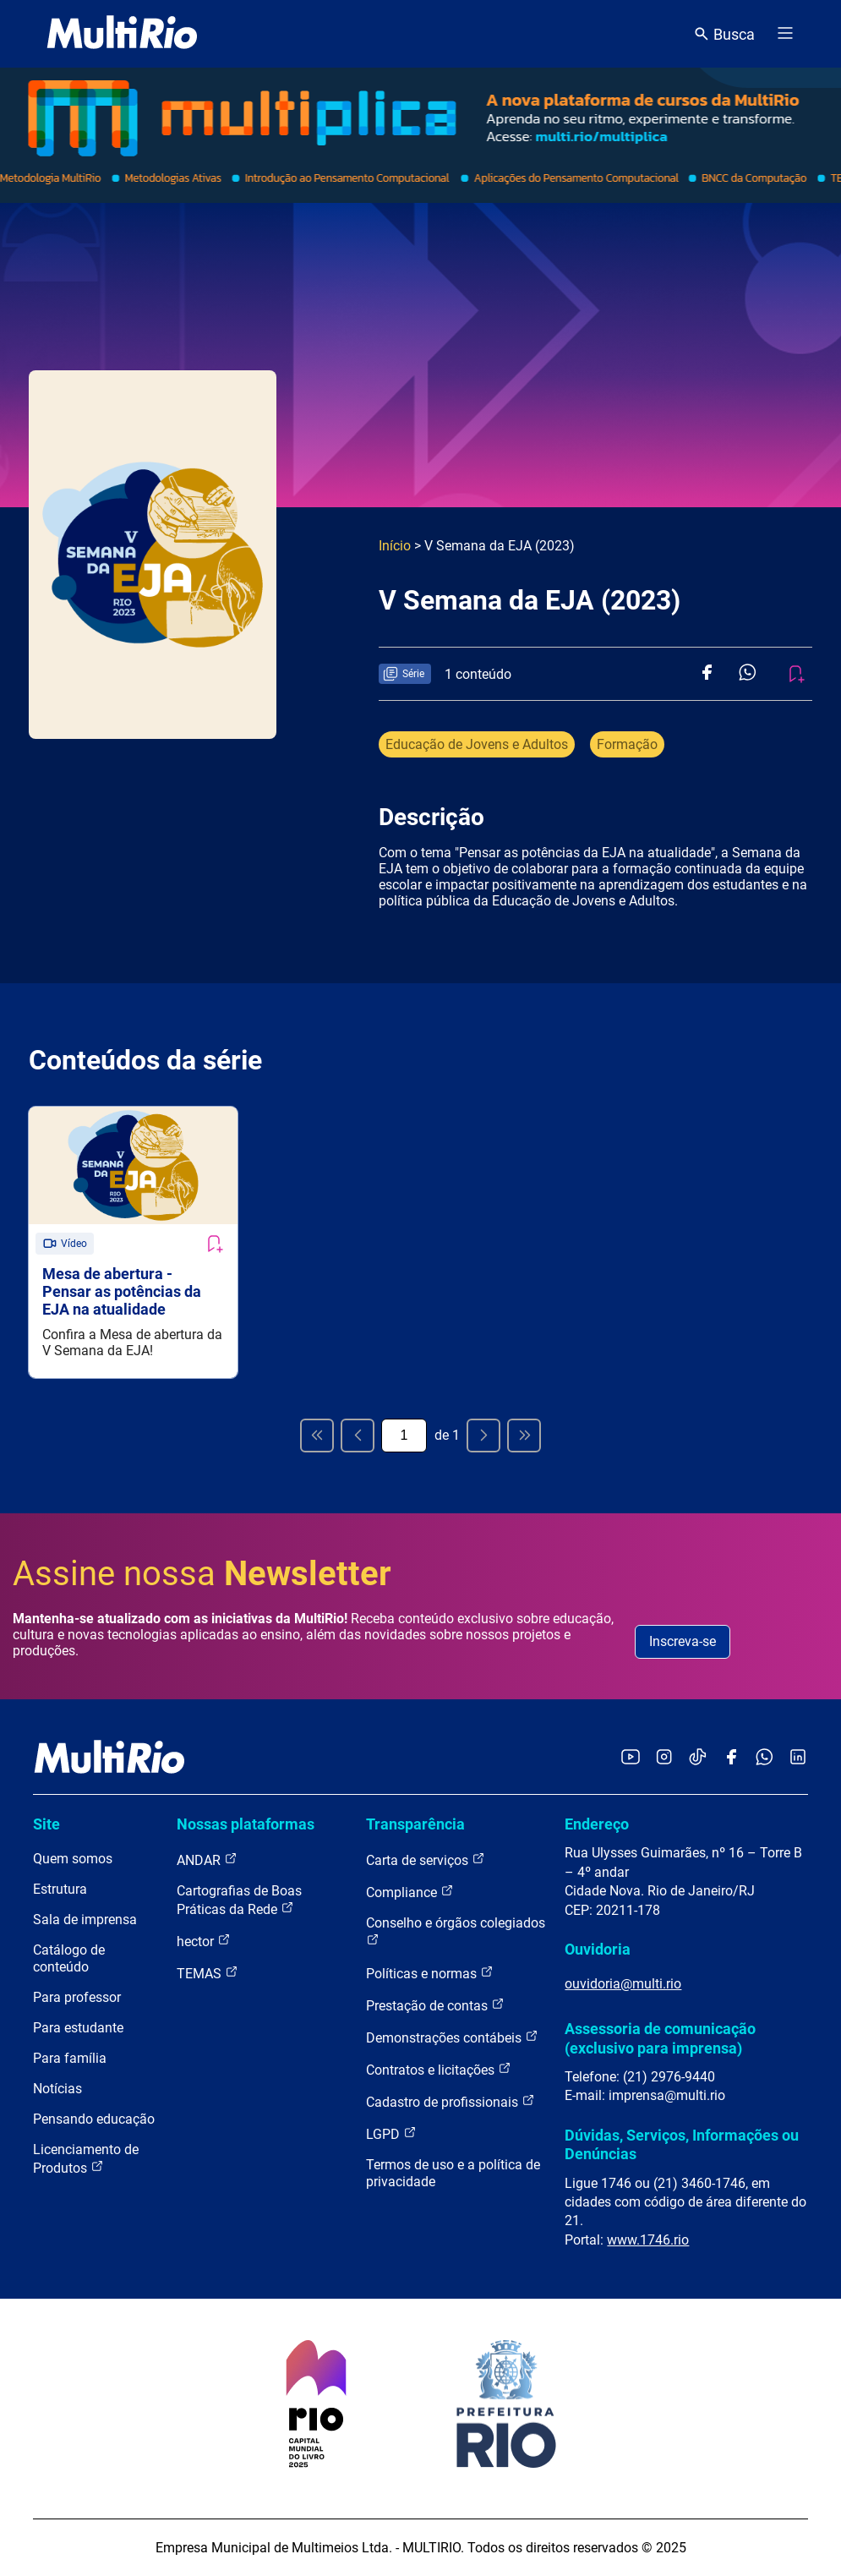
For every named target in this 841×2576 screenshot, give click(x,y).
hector (204, 1941)
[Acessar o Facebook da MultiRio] (731, 1758)
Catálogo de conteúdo (69, 1958)
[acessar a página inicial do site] (122, 33)
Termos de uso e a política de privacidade (453, 2173)
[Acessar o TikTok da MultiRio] (697, 1758)
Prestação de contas (435, 2005)
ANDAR (207, 1859)
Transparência (415, 1824)
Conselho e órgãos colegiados (455, 1930)
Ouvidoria (598, 1949)
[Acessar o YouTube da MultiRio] (630, 1758)
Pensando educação (94, 2119)
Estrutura (60, 1889)
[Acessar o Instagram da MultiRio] (663, 1758)
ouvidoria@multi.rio (623, 1984)
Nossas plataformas (245, 1824)
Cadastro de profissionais (450, 2101)
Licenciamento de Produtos (86, 2158)
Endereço (597, 1824)
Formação (627, 744)
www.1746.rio (648, 2240)
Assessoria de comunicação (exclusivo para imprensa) (660, 2038)
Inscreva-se (682, 1641)
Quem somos (72, 1859)
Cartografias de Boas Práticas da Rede (239, 1900)
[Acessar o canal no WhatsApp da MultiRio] (764, 1758)
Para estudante (78, 2028)
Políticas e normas (430, 1973)
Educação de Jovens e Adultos (476, 744)
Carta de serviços (425, 1859)
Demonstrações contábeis (452, 2037)
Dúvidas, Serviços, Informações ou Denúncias (682, 2144)
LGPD (391, 2133)
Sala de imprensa (85, 1919)
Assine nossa (202, 1574)
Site (46, 1824)
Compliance (410, 1892)
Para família (69, 2058)
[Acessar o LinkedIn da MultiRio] (798, 1758)
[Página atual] (404, 1435)
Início (395, 546)
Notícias (57, 2089)
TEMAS (207, 1973)
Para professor (77, 1997)
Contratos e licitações (438, 2069)
